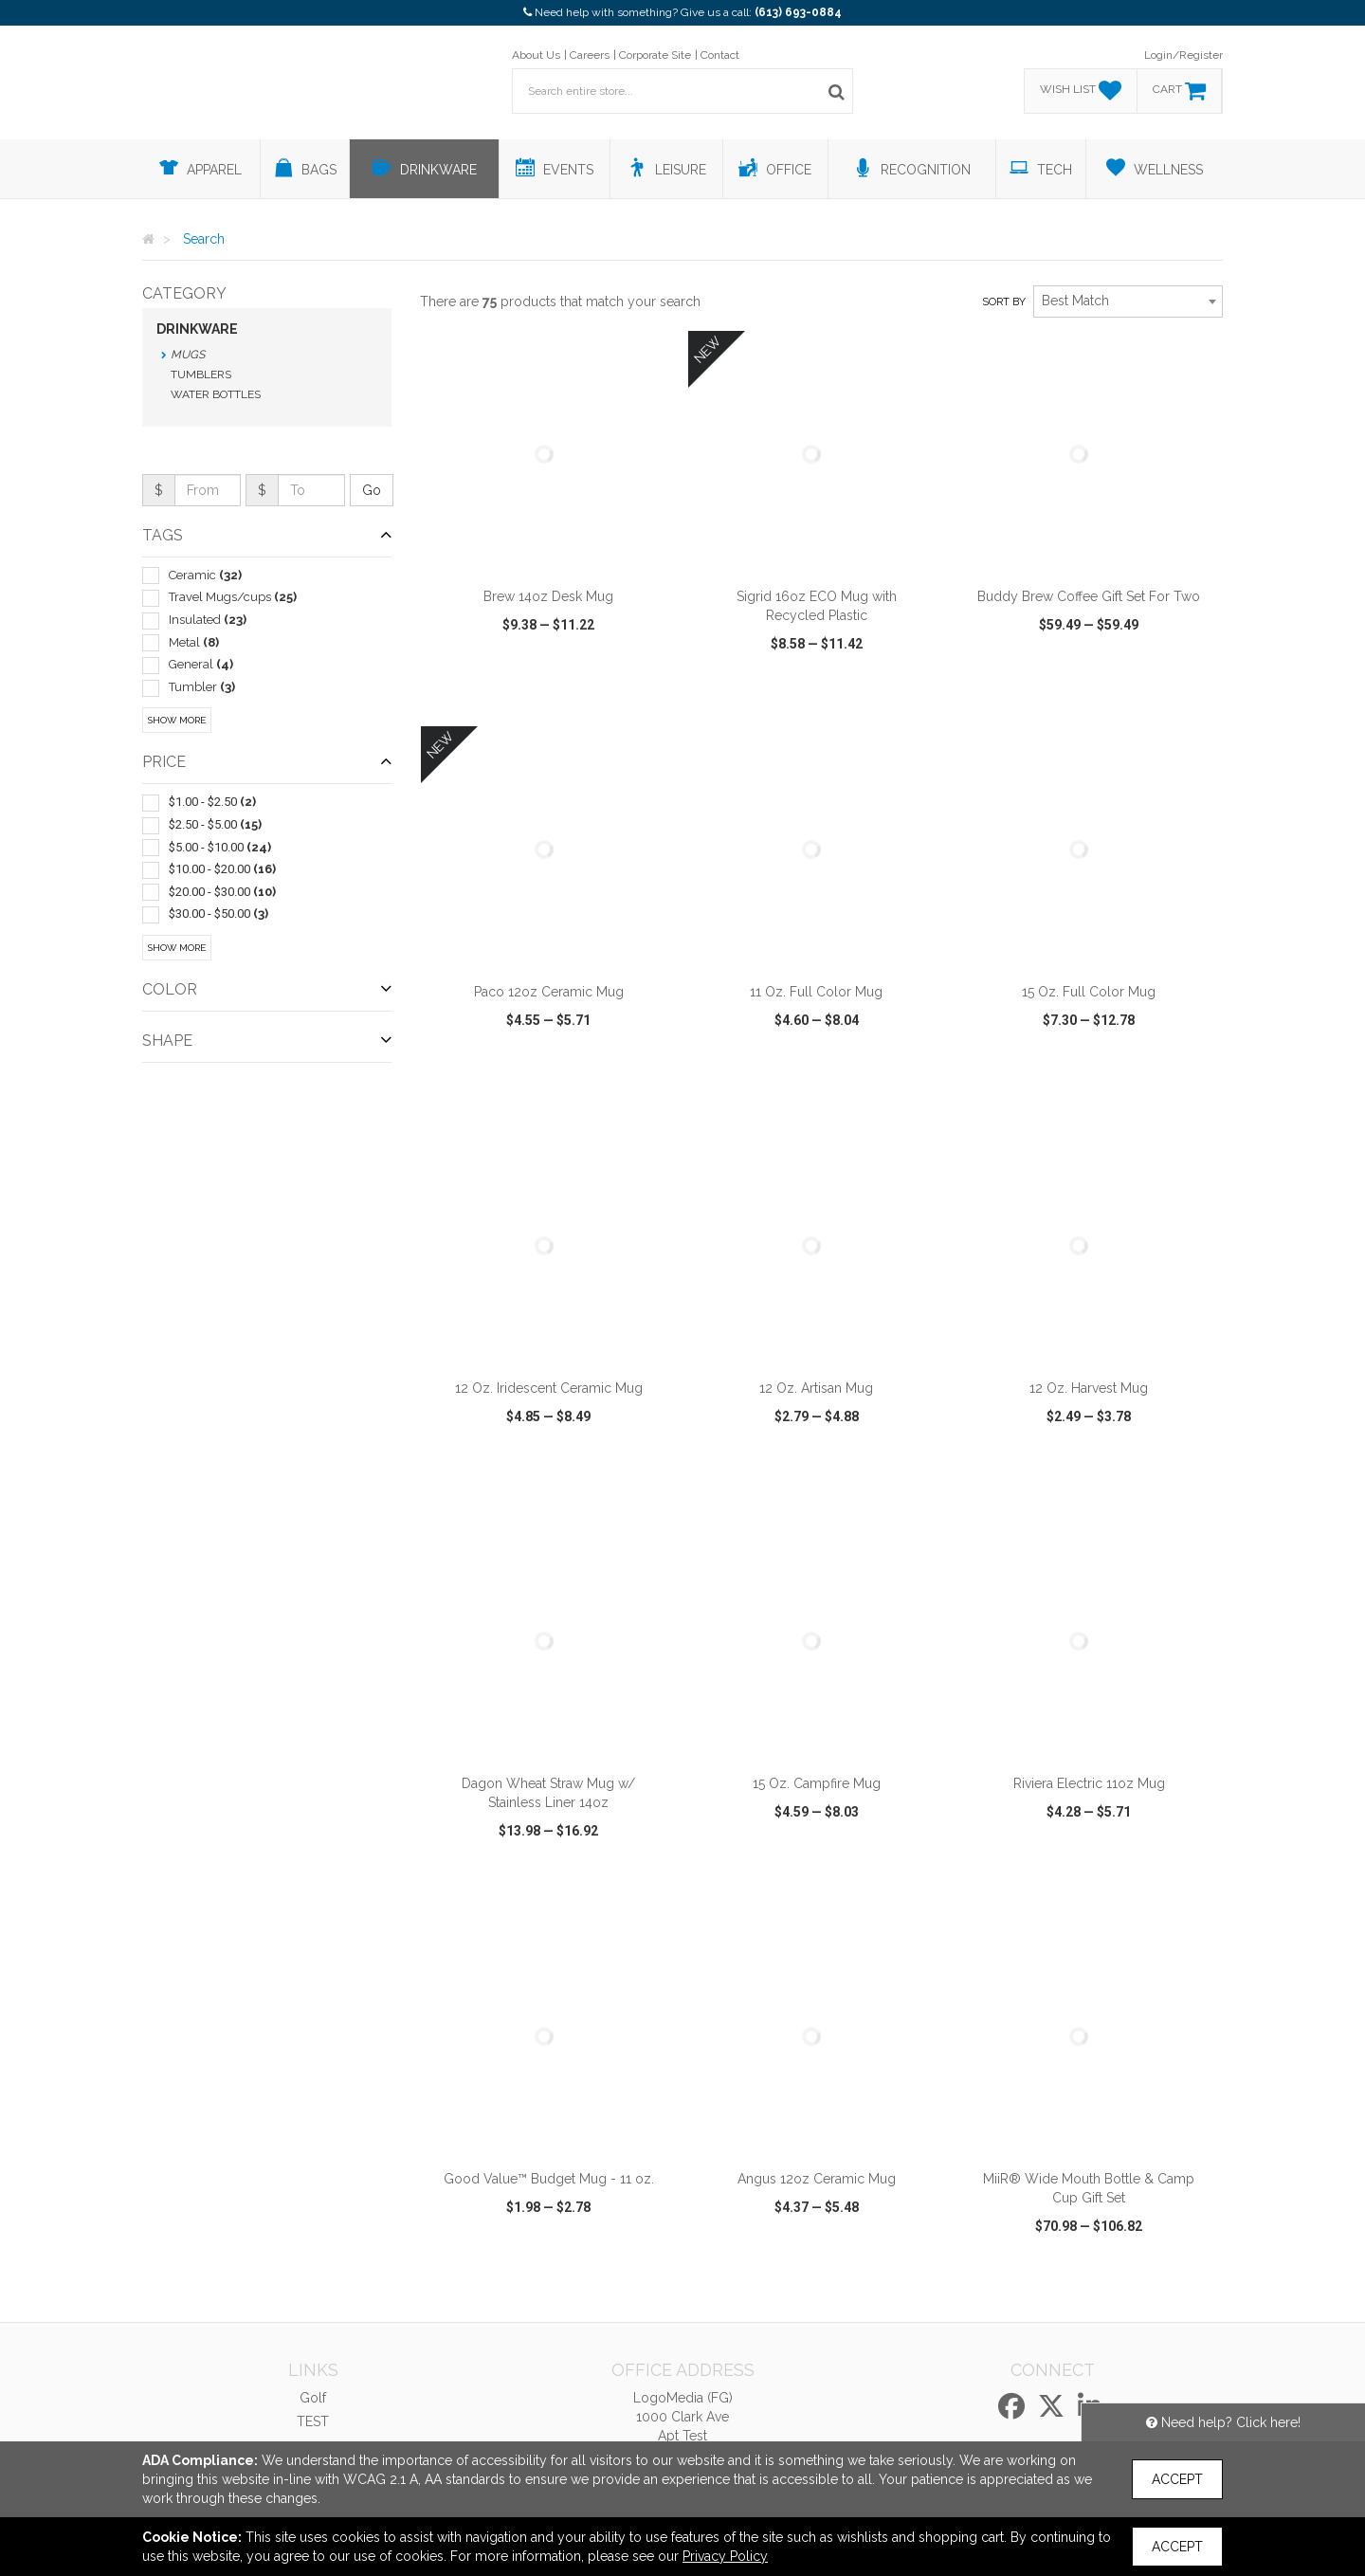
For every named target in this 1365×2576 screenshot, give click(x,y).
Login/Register (1183, 55)
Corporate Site (655, 55)
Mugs (188, 354)
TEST (313, 2421)
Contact (720, 55)
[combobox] (1128, 301)
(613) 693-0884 (798, 12)
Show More (177, 720)
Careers (590, 55)
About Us (536, 55)
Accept (1177, 2479)
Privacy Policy (725, 2556)
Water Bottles (216, 394)
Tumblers (201, 374)
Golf (313, 2397)
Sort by (1004, 302)
